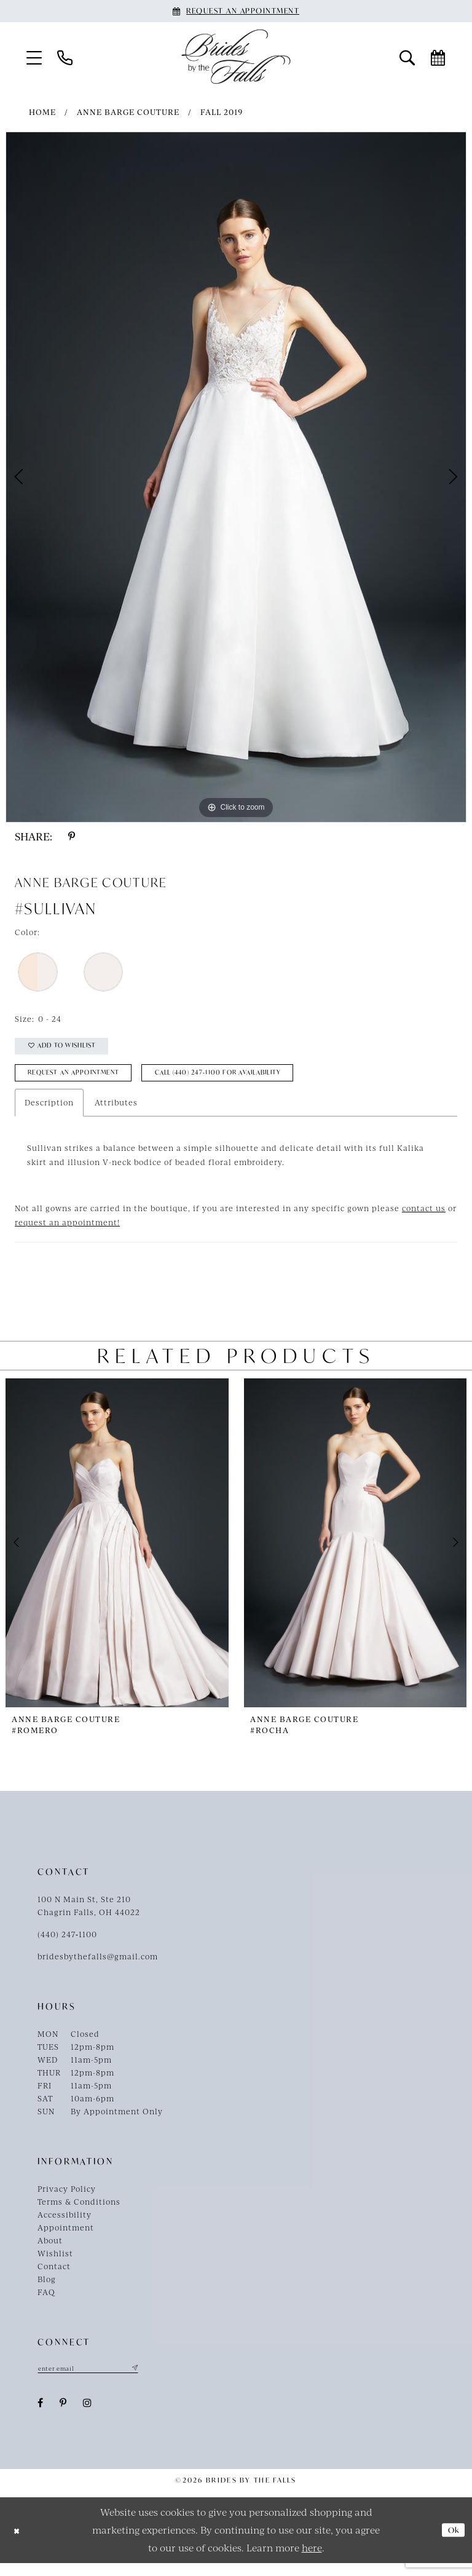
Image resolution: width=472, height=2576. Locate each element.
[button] (34, 57)
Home (42, 111)
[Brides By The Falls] (236, 56)
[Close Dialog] (18, 2543)
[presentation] (117, 1553)
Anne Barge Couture (128, 111)
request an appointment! (67, 1233)
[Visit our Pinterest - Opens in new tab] (63, 2416)
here (312, 2560)
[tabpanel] (236, 477)
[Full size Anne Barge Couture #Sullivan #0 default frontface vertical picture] (236, 477)
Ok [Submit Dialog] (451, 2543)
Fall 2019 (221, 111)
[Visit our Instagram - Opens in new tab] (87, 2416)
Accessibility (64, 2225)
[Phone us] (65, 57)
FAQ (46, 2303)
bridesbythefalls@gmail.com (97, 1967)
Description (49, 1113)
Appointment (65, 2238)
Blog (46, 2290)
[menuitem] (34, 57)
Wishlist (55, 2264)
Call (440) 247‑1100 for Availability (265, 1082)
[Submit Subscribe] (154, 2380)
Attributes (116, 1113)
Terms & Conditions (78, 2212)
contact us (424, 1219)
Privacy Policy (66, 2199)
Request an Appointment (87, 1082)
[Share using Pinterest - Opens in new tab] (71, 836)
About (50, 2251)
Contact (54, 2277)
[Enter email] (98, 2380)
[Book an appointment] (236, 11)
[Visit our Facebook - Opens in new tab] (40, 2416)
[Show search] (407, 57)
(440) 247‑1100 (67, 1945)
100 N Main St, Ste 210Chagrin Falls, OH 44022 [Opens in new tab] (88, 1917)
